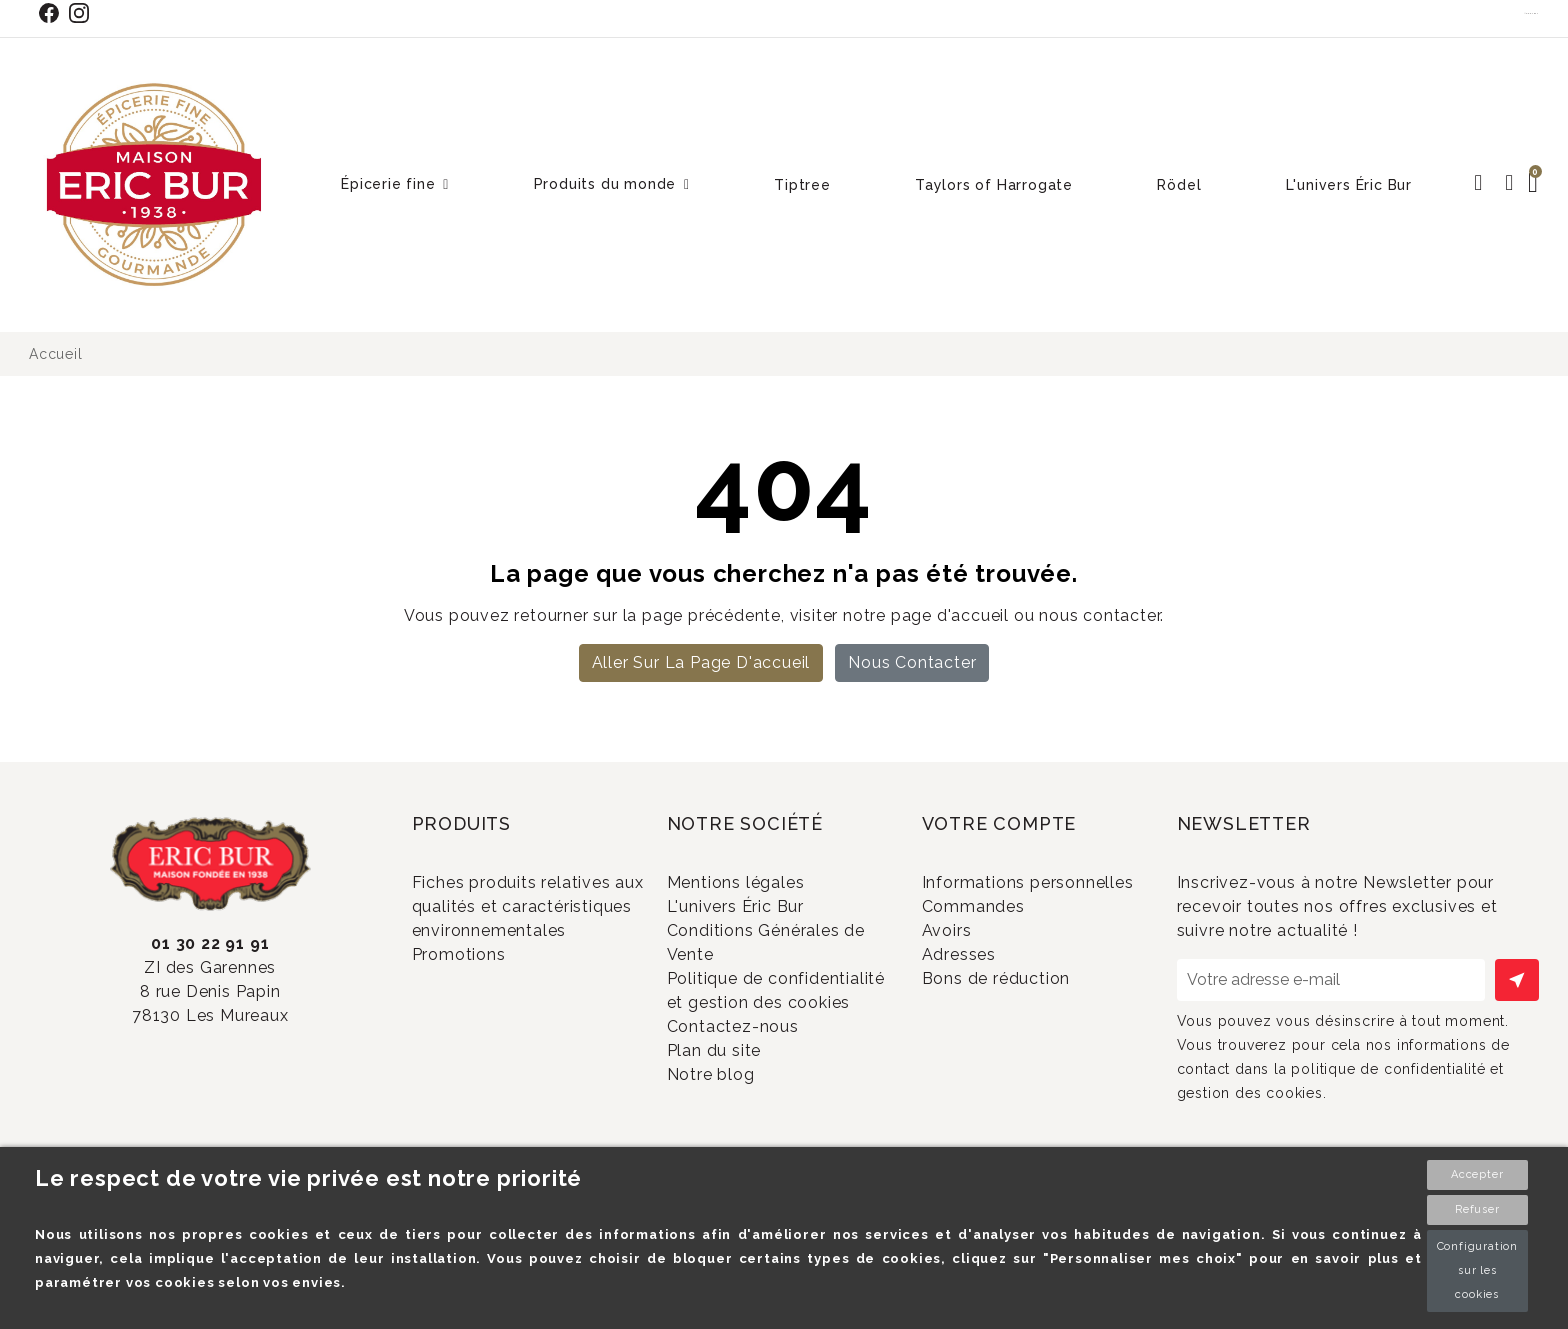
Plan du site (739, 1118)
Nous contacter (912, 662)
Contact (1532, 13)
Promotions (484, 987)
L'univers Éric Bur (761, 915)
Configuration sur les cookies (1477, 1270)
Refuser (1477, 1209)
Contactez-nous (758, 1085)
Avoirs (972, 971)
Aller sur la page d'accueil (701, 662)
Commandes (999, 939)
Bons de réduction (1021, 1037)
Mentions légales (761, 882)
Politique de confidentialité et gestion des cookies (769, 1029)
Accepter (1477, 1174)
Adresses (984, 1004)
